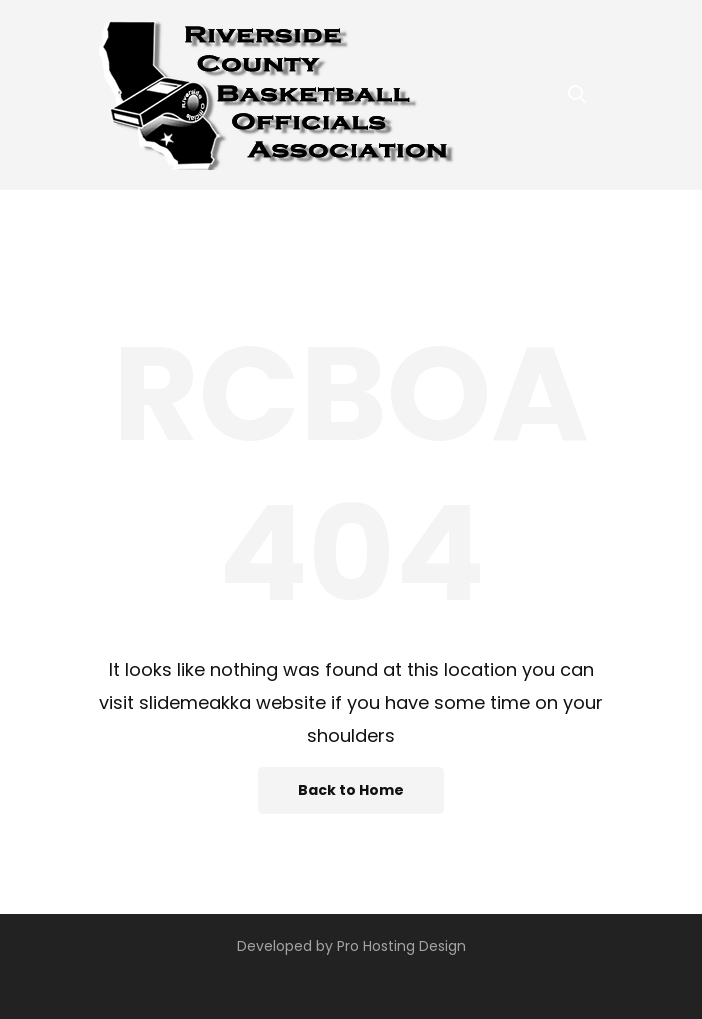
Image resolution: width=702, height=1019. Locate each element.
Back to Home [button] (351, 790)
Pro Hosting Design (401, 946)
